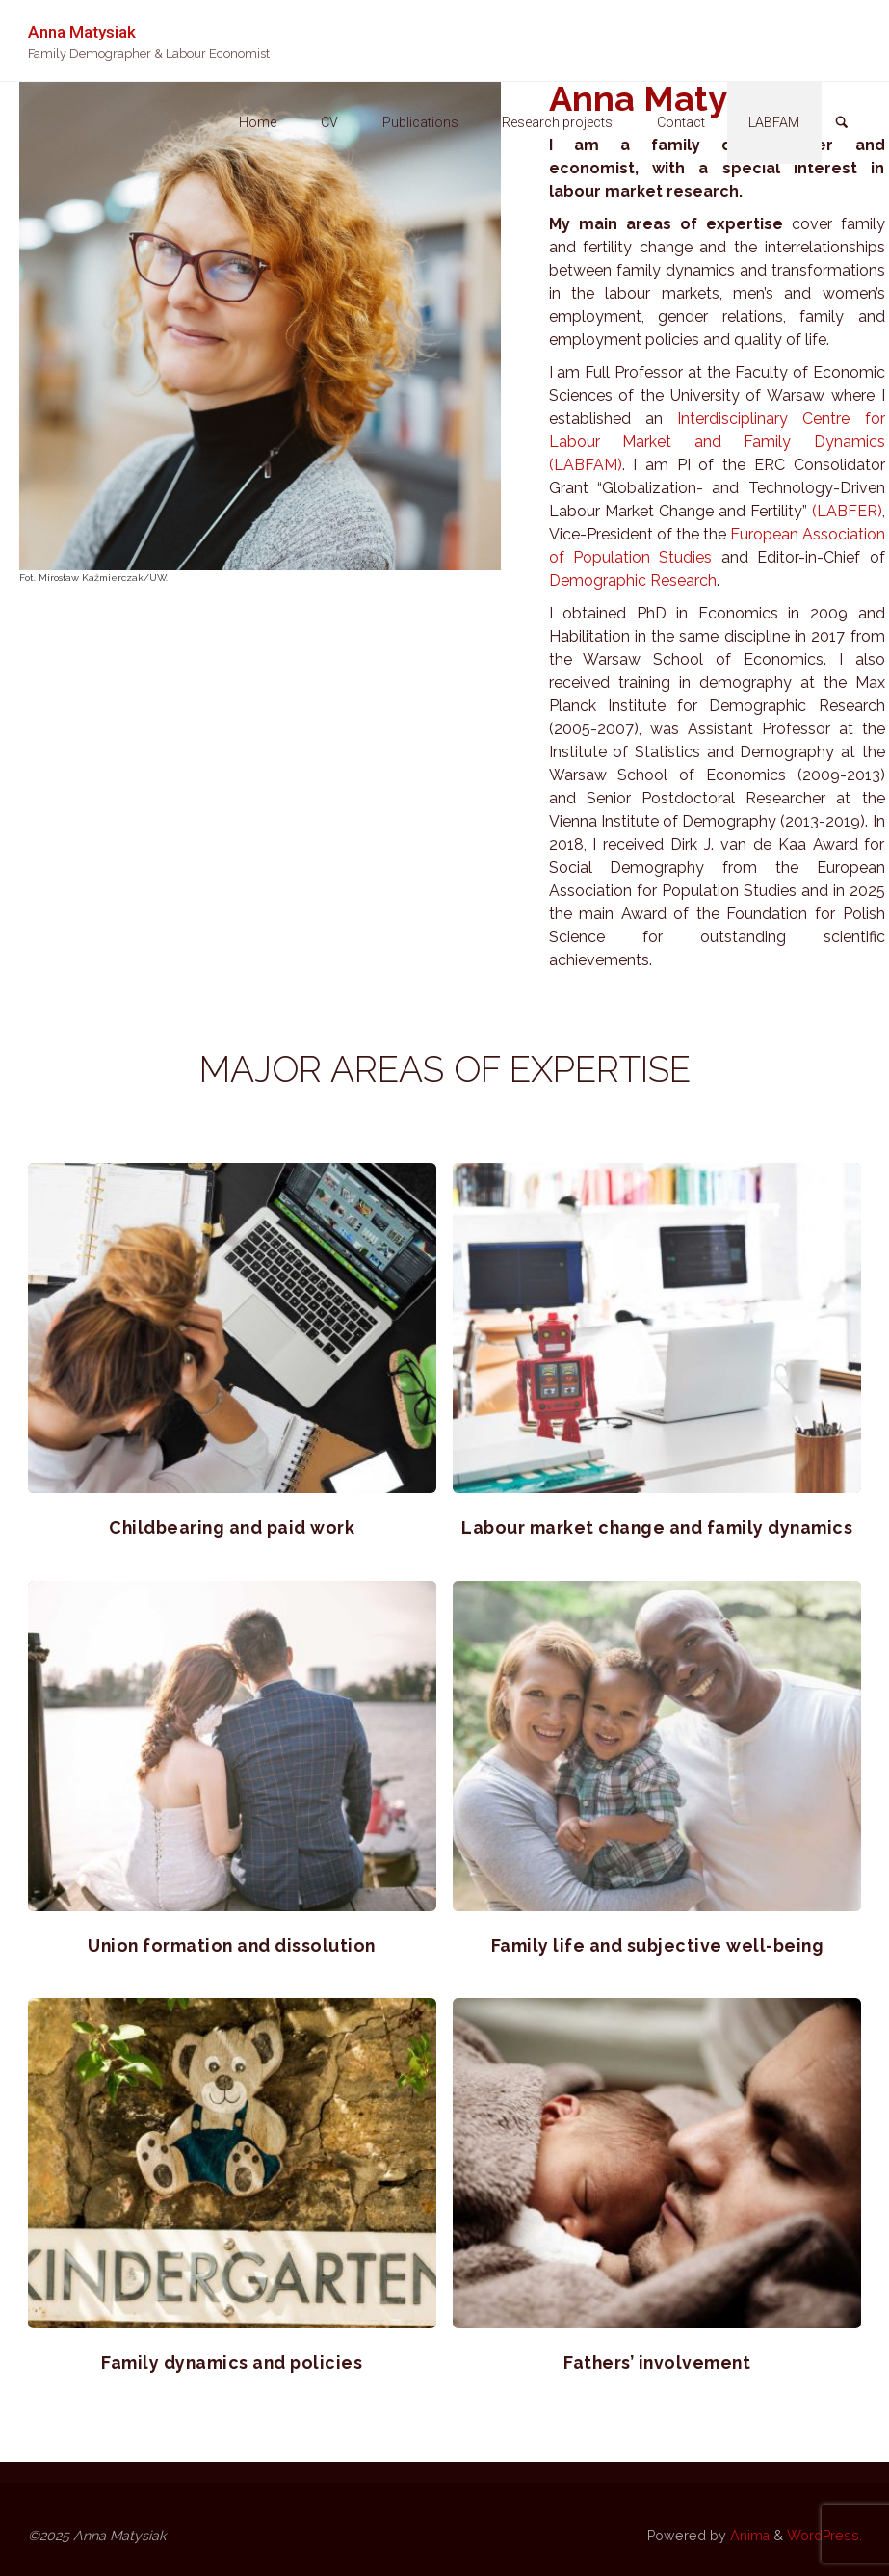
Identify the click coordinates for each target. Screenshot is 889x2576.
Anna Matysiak (82, 30)
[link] (841, 124)
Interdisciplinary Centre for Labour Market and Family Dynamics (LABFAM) (717, 441)
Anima (748, 2535)
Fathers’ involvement (656, 2363)
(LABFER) (847, 511)
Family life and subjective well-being (657, 1945)
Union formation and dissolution (232, 1945)
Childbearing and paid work (231, 1527)
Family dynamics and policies (231, 2363)
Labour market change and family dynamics (656, 1527)
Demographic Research (633, 580)
